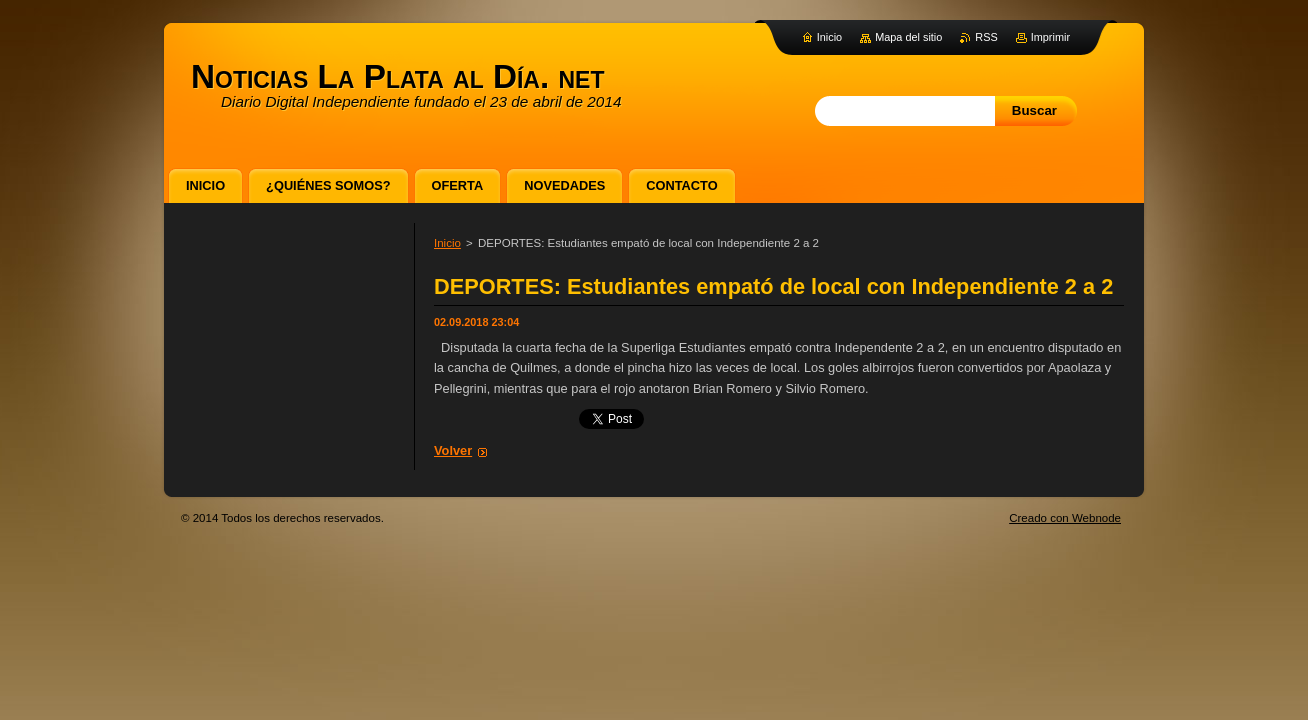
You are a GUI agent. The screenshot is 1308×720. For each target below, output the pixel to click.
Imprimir (1050, 37)
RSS (986, 37)
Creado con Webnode (1065, 518)
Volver (453, 450)
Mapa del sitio (908, 37)
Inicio (447, 243)
